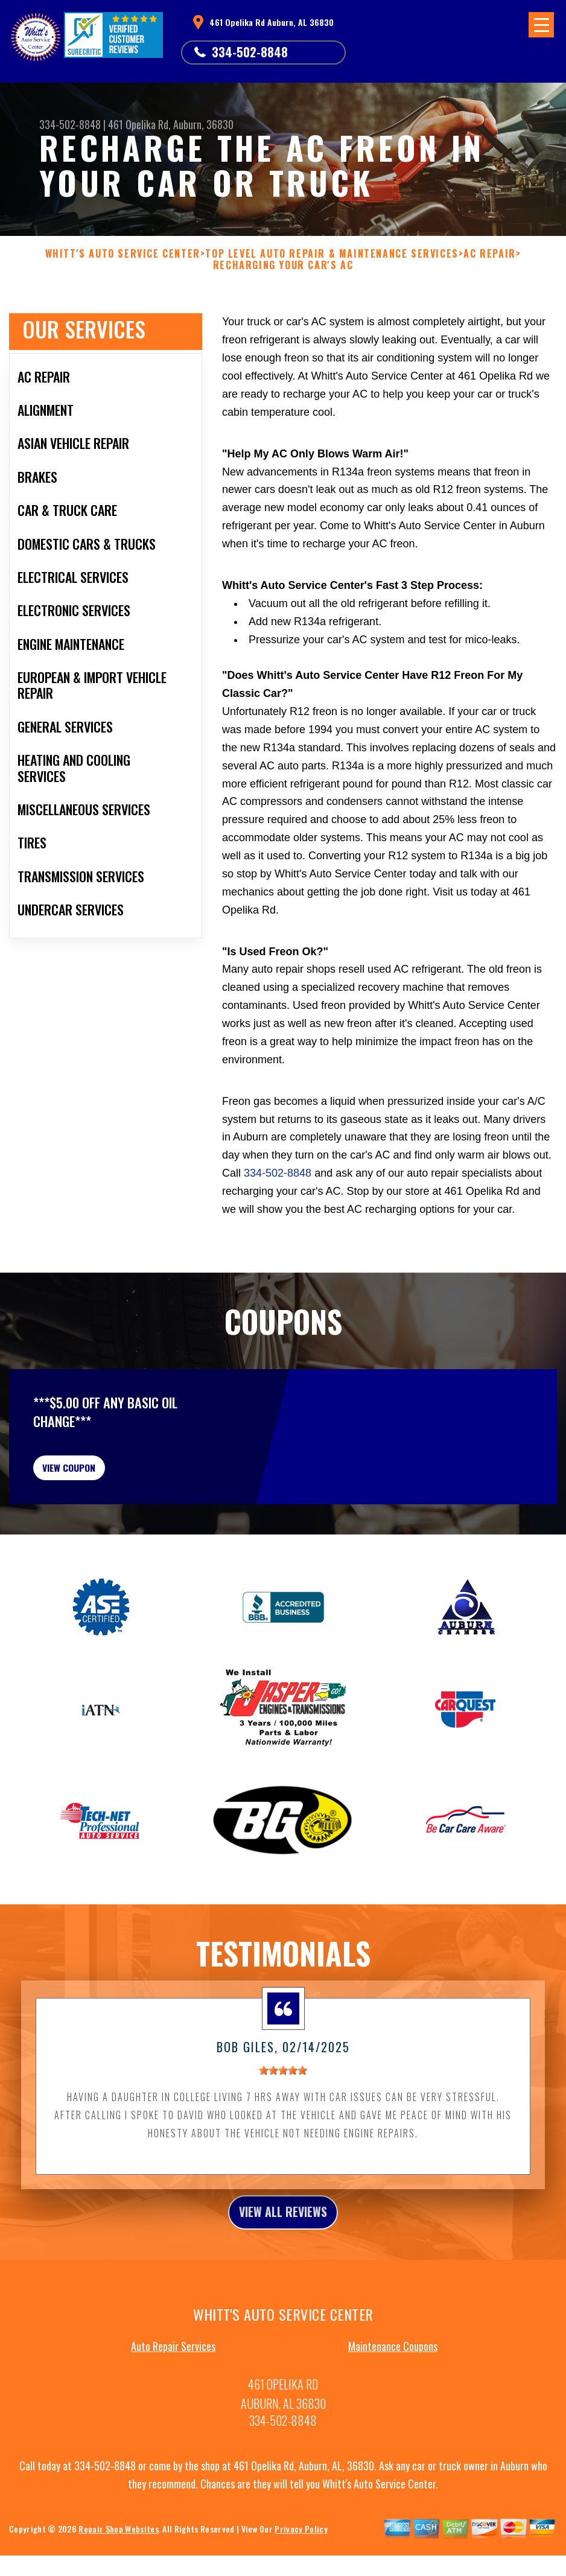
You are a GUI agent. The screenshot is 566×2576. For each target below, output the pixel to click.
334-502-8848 (250, 51)
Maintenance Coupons (392, 2384)
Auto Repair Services (173, 2384)
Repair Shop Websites (118, 2566)
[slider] (283, 2103)
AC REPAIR (489, 253)
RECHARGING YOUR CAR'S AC (283, 265)
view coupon (99, 1492)
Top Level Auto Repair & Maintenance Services (331, 253)
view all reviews (283, 2247)
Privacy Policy (301, 2566)
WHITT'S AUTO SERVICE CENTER (122, 253)
